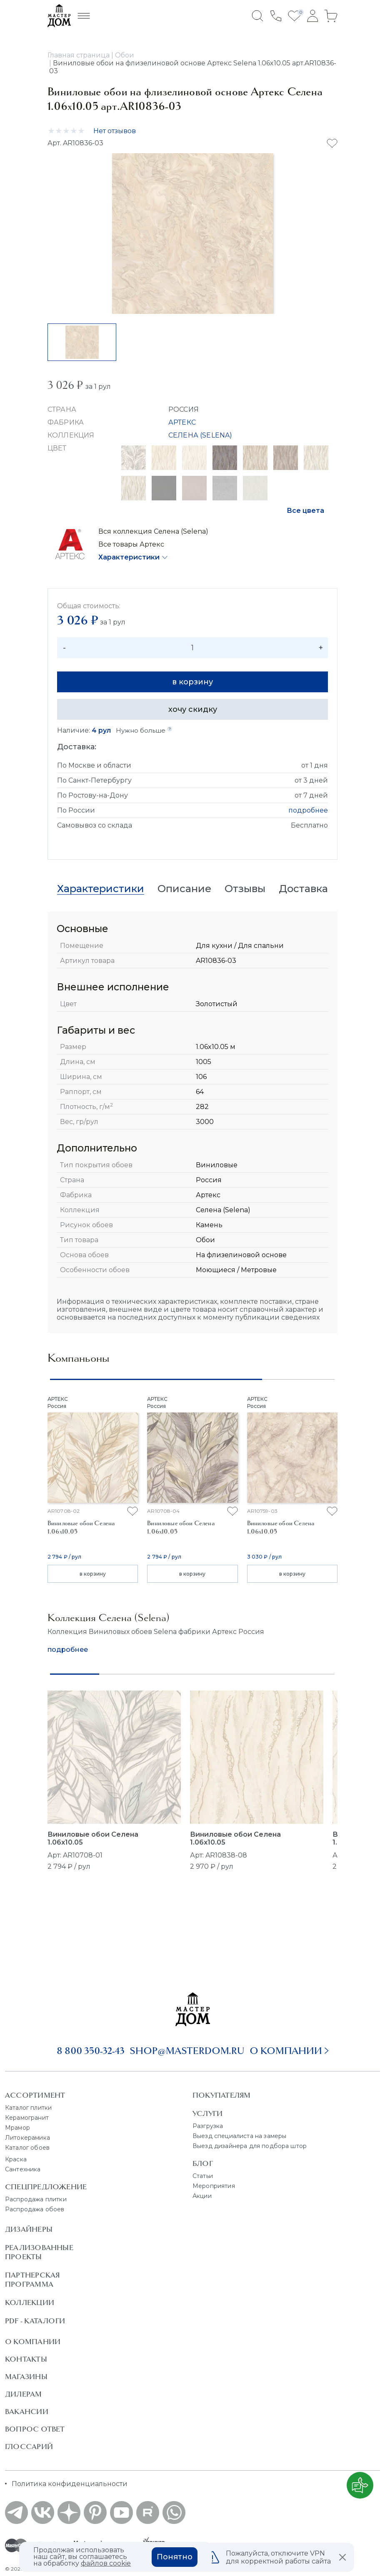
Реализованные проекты (39, 2252)
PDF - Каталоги (35, 2320)
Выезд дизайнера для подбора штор (249, 2146)
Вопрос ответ (35, 2429)
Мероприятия (213, 2186)
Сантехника (23, 2169)
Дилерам (23, 2394)
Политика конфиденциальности (70, 2484)
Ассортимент (35, 2095)
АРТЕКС (182, 422)
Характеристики (129, 557)
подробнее (308, 810)
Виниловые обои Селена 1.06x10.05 (93, 1838)
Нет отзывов (114, 131)
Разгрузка (207, 2126)
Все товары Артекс (131, 544)
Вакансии (26, 2411)
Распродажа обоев (35, 2209)
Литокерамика (27, 2137)
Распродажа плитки (36, 2199)
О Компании (32, 2341)
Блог (202, 2163)
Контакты (26, 2359)
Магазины (26, 2376)
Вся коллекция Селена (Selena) (153, 531)
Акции (202, 2196)
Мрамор (17, 2127)
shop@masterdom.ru (187, 2050)
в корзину (192, 681)
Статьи (202, 2176)
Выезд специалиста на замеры (239, 2136)
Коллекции (29, 2302)
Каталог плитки (28, 2107)
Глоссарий (29, 2446)
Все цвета (305, 511)
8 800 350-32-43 (91, 2050)
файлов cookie (106, 2563)
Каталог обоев (27, 2147)
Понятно (174, 2556)
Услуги (207, 2113)
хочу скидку (192, 709)
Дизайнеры (28, 2229)
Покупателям (221, 2095)
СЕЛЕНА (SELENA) (200, 435)
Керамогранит (27, 2117)
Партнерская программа (32, 2279)
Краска (16, 2159)
